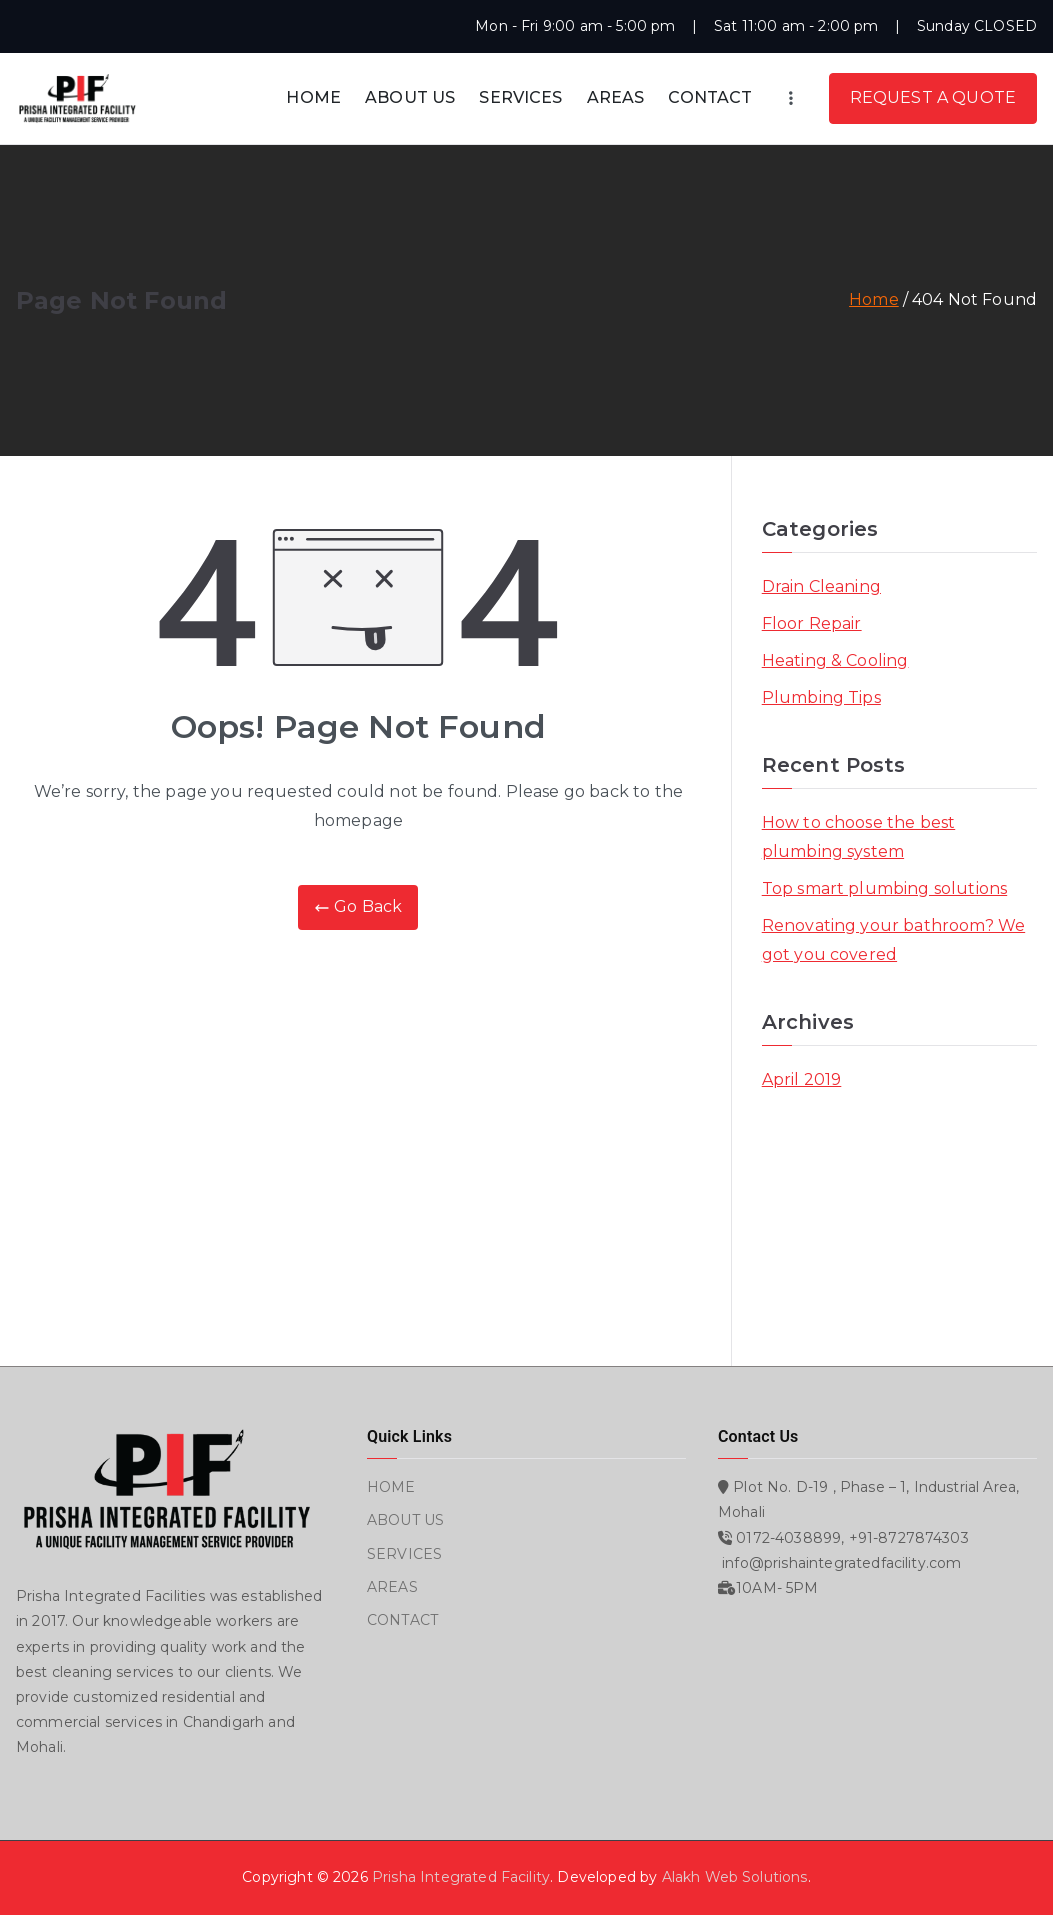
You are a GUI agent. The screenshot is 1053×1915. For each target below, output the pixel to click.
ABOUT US (410, 97)
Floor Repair (812, 623)
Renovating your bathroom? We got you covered (893, 940)
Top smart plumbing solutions (884, 888)
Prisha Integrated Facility (461, 1877)
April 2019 (802, 1079)
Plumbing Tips (821, 697)
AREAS (616, 97)
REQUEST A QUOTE (933, 97)
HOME (313, 97)
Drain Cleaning (821, 586)
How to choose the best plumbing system (859, 837)
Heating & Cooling (835, 660)
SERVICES (520, 97)
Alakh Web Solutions (735, 1877)
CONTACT (710, 97)
